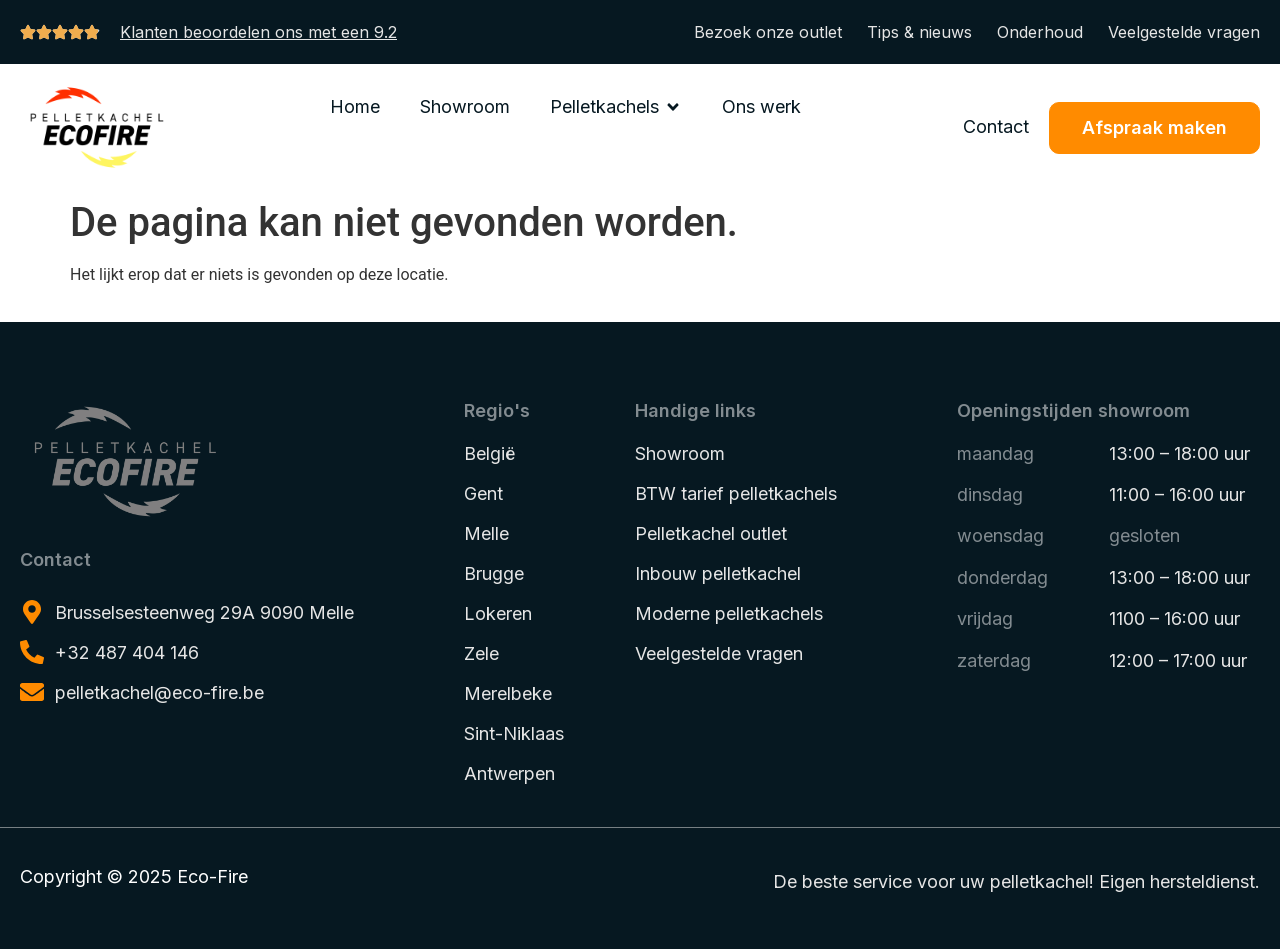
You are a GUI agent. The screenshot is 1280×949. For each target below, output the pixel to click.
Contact (996, 126)
